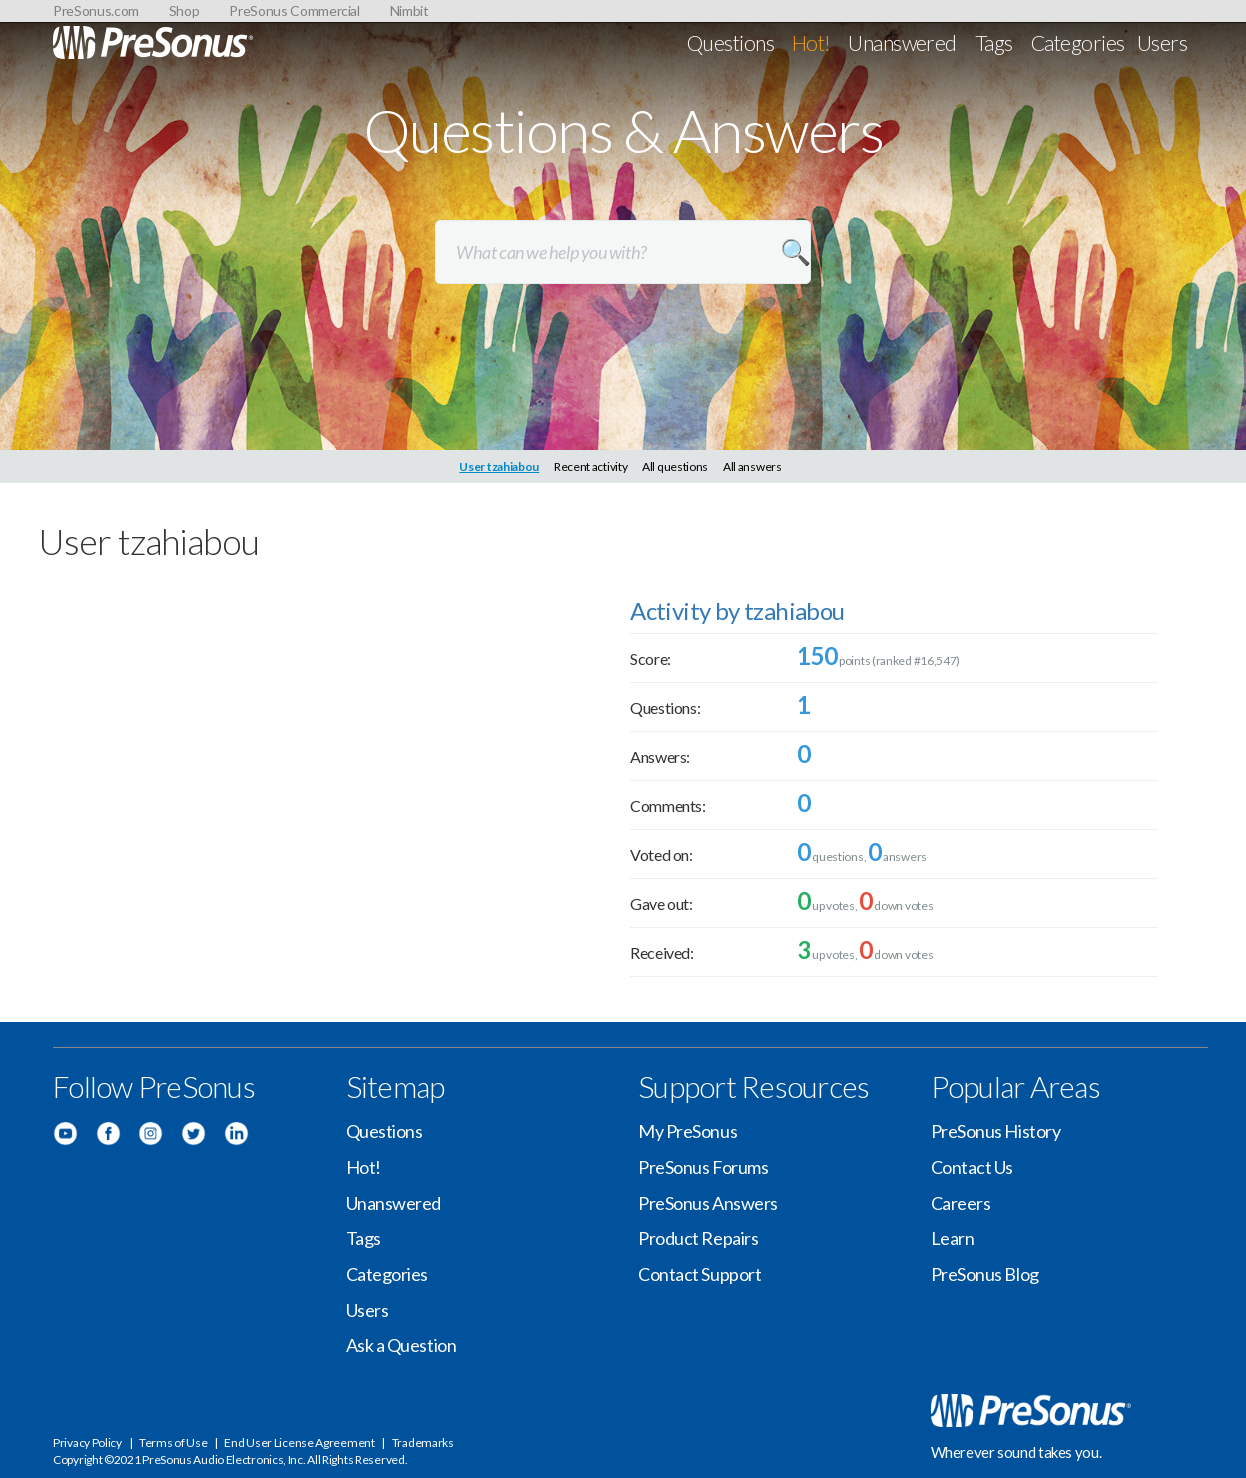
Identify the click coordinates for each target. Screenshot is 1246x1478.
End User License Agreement (299, 1442)
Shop (184, 10)
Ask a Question (401, 1345)
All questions (675, 466)
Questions (730, 42)
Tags (994, 42)
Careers (961, 1203)
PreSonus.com (96, 10)
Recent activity (591, 466)
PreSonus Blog (985, 1274)
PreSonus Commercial (294, 10)
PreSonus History (996, 1131)
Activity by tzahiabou (737, 610)
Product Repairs (698, 1238)
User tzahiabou (499, 466)
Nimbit (409, 10)
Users (1162, 42)
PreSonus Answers (708, 1203)
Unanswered (902, 42)
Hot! (811, 42)
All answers (752, 466)
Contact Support (699, 1274)
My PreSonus (687, 1131)
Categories (1078, 42)
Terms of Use (173, 1442)
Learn (953, 1238)
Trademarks (423, 1442)
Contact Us (972, 1167)
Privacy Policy (87, 1442)
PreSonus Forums (703, 1167)
